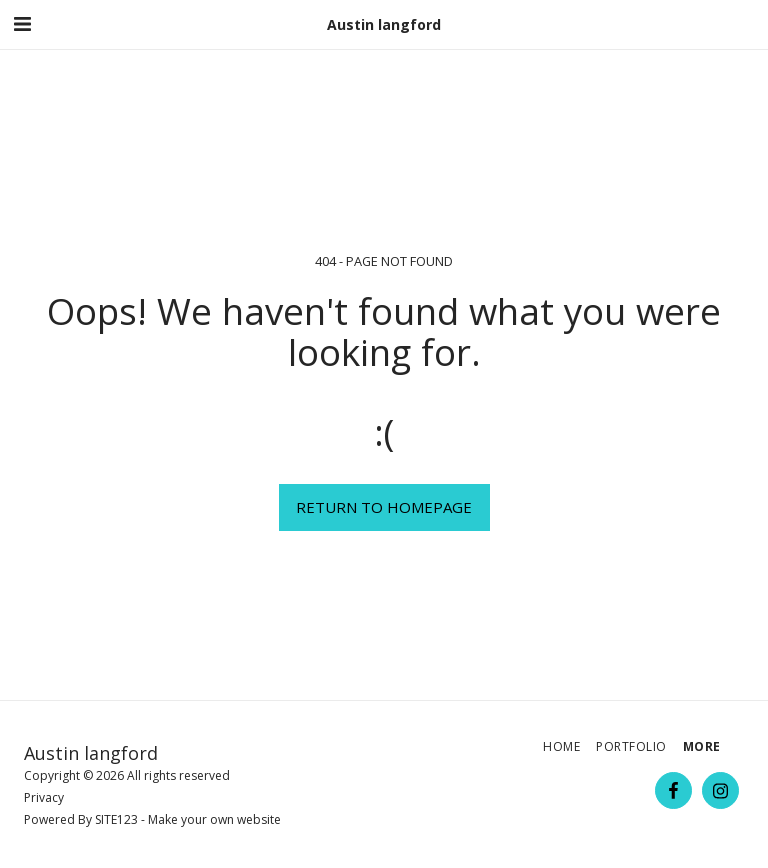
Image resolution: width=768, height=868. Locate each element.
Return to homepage (384, 507)
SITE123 (116, 819)
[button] (22, 23)
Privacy (44, 797)
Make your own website (214, 819)
